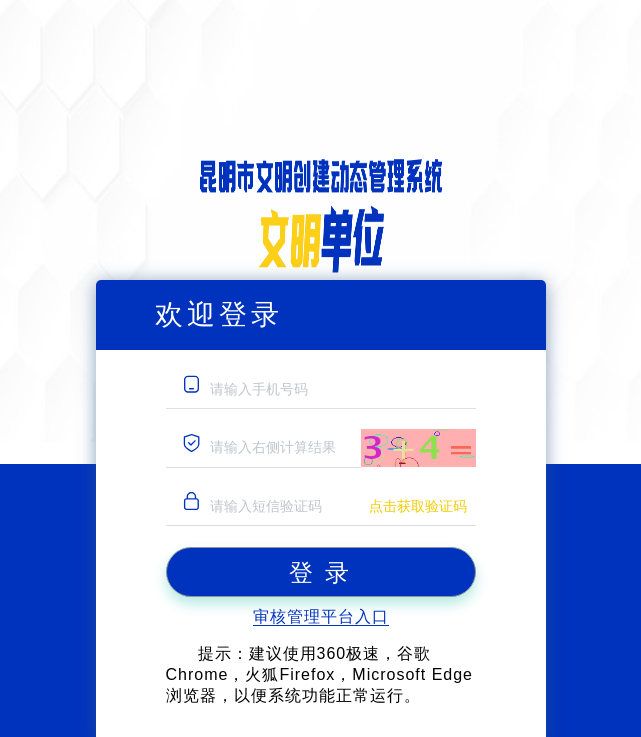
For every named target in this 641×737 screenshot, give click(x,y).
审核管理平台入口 (321, 616)
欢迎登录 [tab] (219, 314)
